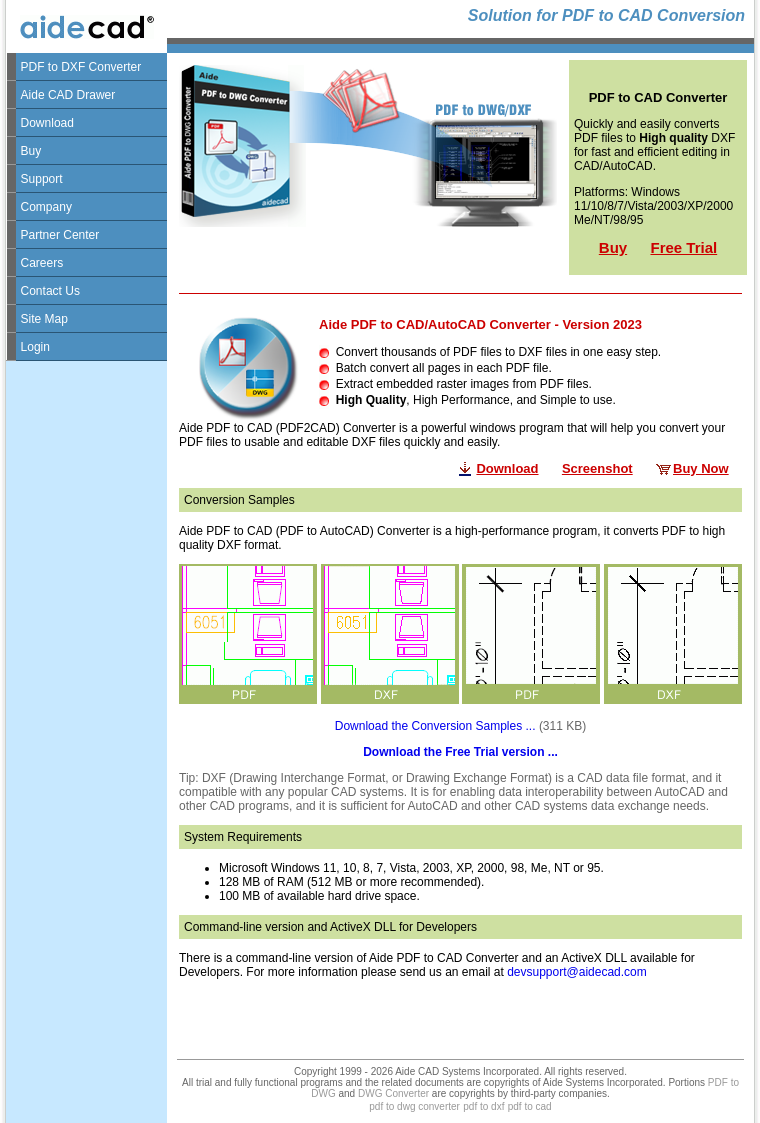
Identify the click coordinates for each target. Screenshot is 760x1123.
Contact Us (50, 291)
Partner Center (60, 235)
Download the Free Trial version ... (460, 752)
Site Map (44, 319)
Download (47, 123)
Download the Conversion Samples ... (435, 726)
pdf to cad (530, 1106)
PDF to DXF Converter (81, 67)
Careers (42, 263)
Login (35, 347)
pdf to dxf (483, 1106)
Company (46, 207)
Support (42, 179)
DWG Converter (393, 1093)
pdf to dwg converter (414, 1106)
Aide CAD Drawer (68, 95)
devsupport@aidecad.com (577, 972)
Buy (31, 151)
